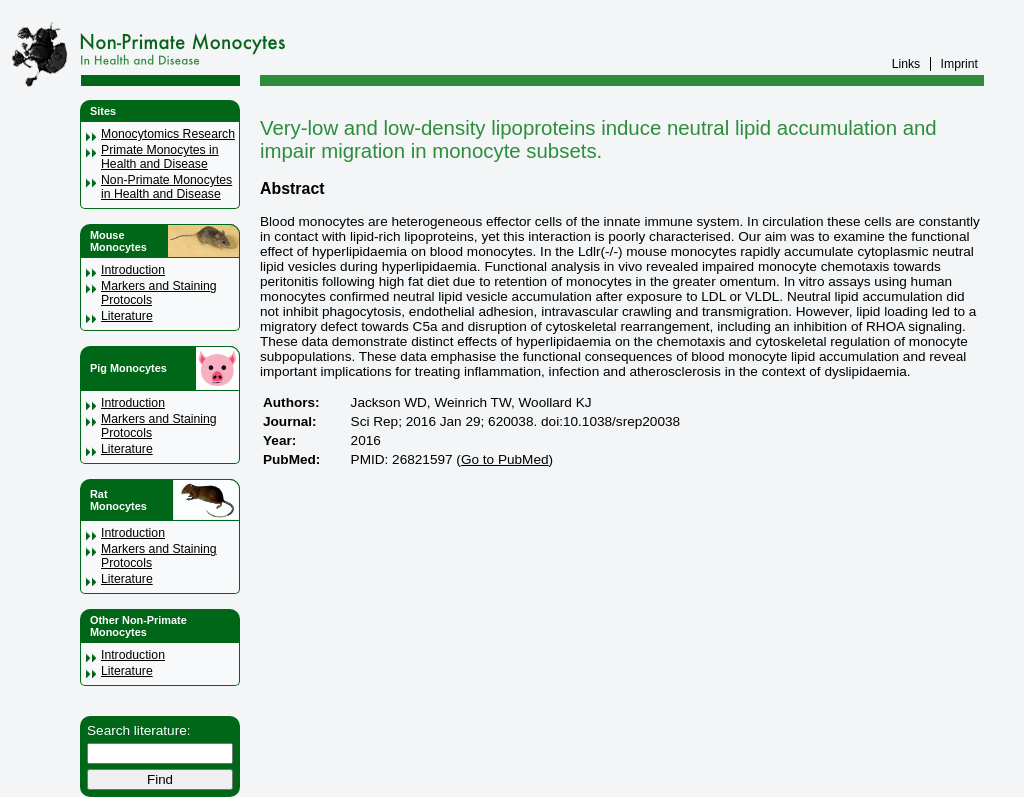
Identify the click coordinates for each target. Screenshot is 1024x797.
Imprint (959, 64)
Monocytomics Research (168, 134)
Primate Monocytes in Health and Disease (160, 157)
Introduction (133, 270)
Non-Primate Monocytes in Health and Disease (166, 187)
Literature (127, 316)
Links (906, 64)
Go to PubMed (505, 459)
